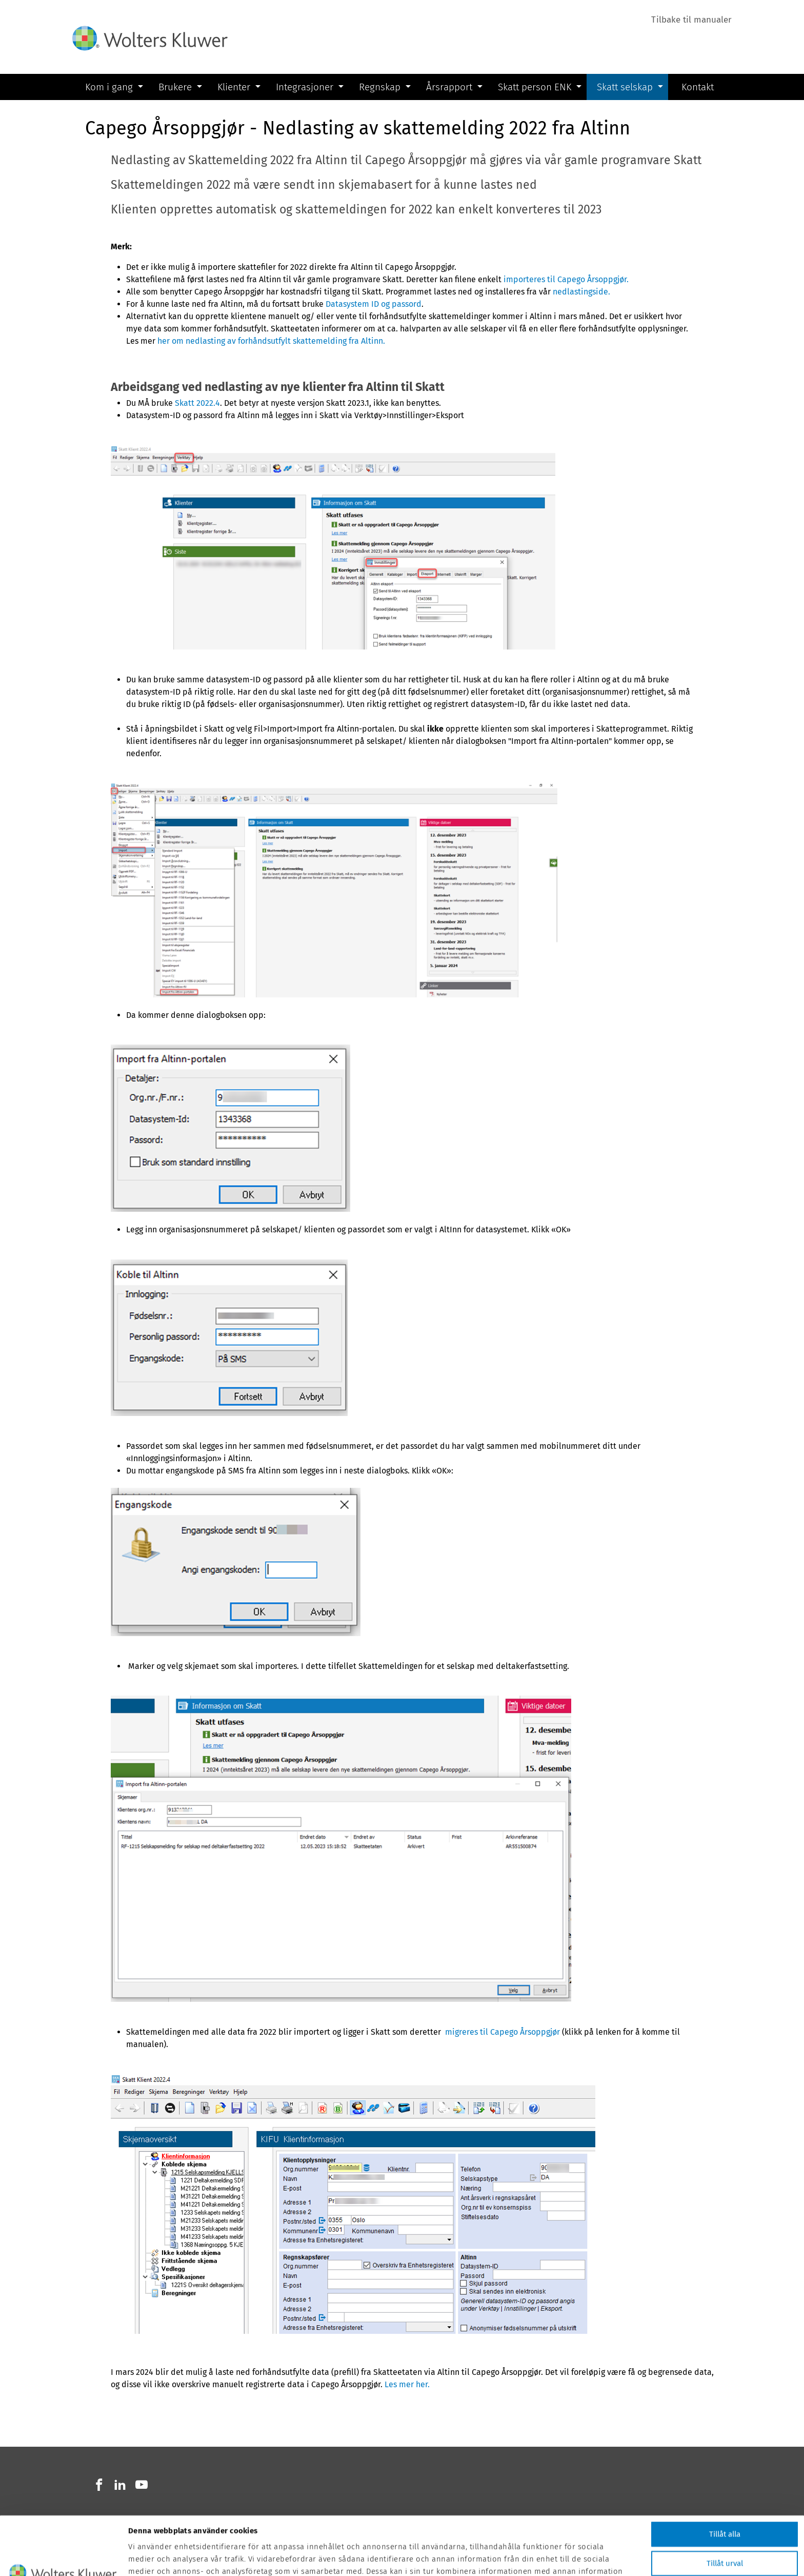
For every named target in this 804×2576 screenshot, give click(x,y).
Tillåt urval (725, 2508)
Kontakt (697, 86)
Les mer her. (407, 2384)
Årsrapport (449, 87)
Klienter (233, 87)
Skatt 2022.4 (197, 403)
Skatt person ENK (534, 87)
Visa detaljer (544, 2562)
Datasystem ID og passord (373, 304)
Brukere (175, 87)
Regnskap (379, 87)
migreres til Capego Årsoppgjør (501, 2032)
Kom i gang (109, 87)
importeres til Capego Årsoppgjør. (566, 279)
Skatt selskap (625, 87)
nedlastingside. (581, 292)
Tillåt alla (724, 2479)
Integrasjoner (304, 87)
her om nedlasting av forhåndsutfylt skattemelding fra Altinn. (271, 341)
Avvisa (724, 2537)
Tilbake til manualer (691, 19)
